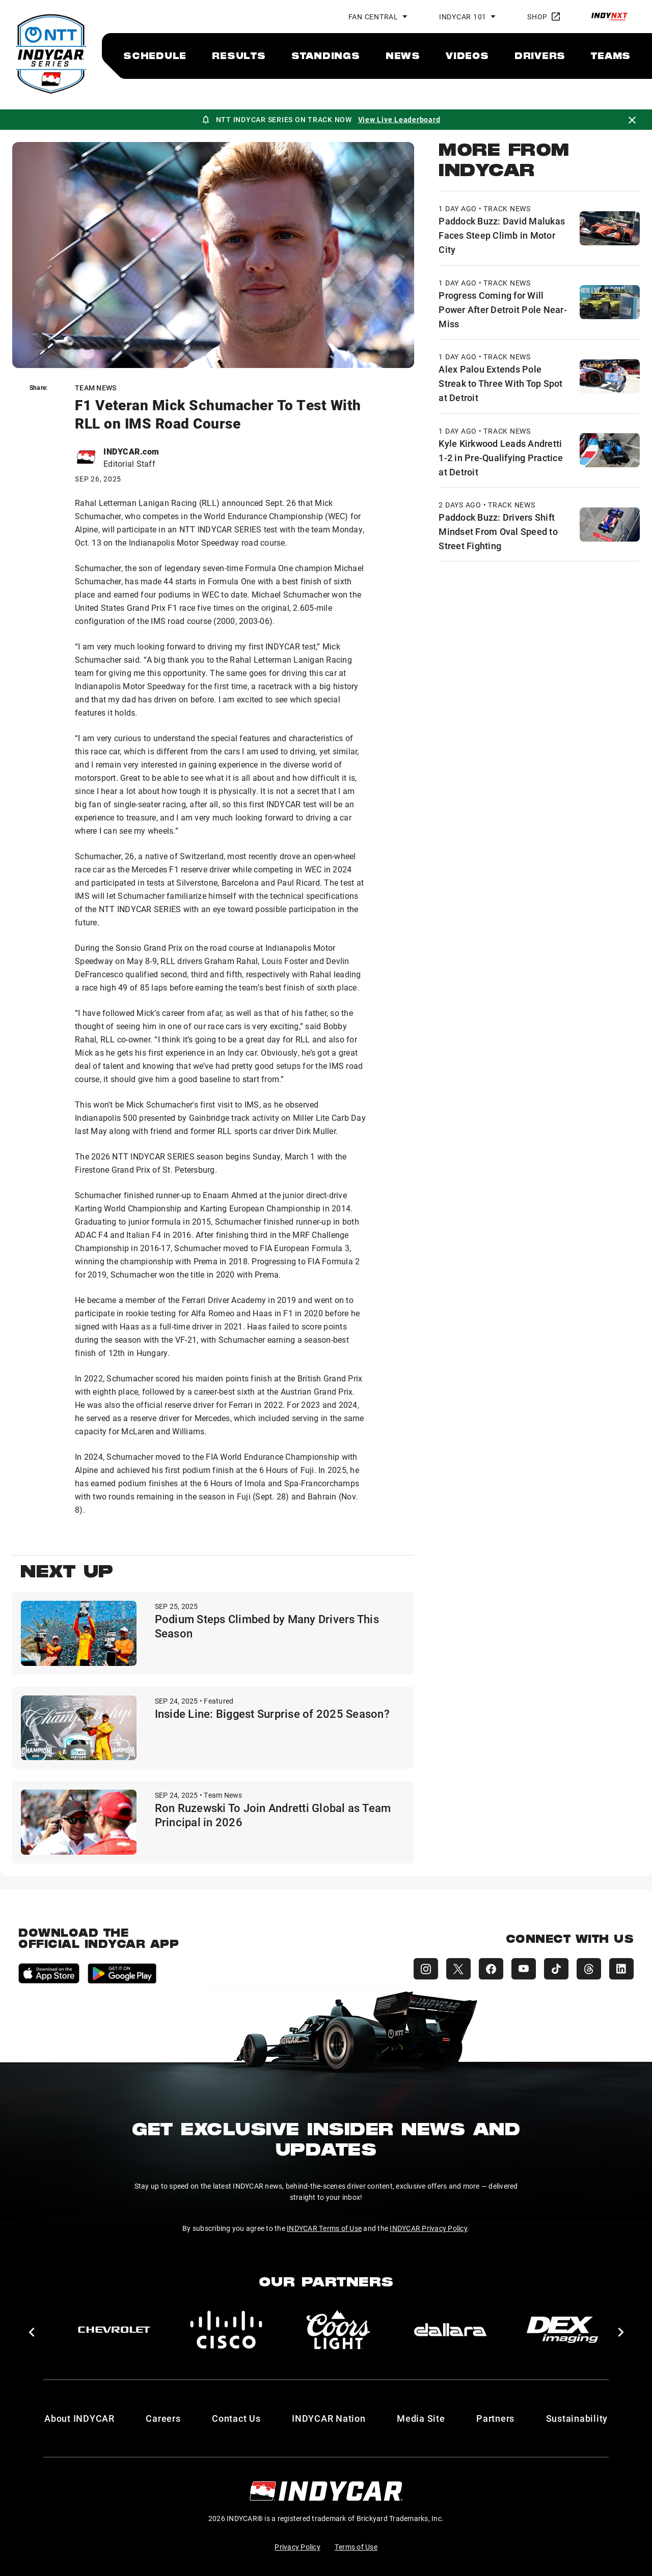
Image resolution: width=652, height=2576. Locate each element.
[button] (31, 2332)
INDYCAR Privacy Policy (429, 2228)
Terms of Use (356, 2547)
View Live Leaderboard (399, 119)
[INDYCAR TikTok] (556, 1968)
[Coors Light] (338, 2330)
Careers (163, 2418)
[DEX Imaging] (562, 2330)
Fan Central (373, 16)
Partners (495, 2418)
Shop (543, 16)
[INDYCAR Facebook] (491, 1968)
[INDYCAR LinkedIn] (621, 1968)
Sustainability (577, 2418)
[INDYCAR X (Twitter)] (458, 1968)
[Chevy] (114, 2330)
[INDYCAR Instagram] (426, 1968)
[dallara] (450, 2330)
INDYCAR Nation (329, 2418)
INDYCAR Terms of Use (324, 2228)
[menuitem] (154, 55)
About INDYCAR (79, 2418)
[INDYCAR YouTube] (523, 1968)
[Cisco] (226, 2330)
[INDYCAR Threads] (589, 1968)
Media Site (421, 2418)
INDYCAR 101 (462, 16)
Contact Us (236, 2418)
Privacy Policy (297, 2547)
